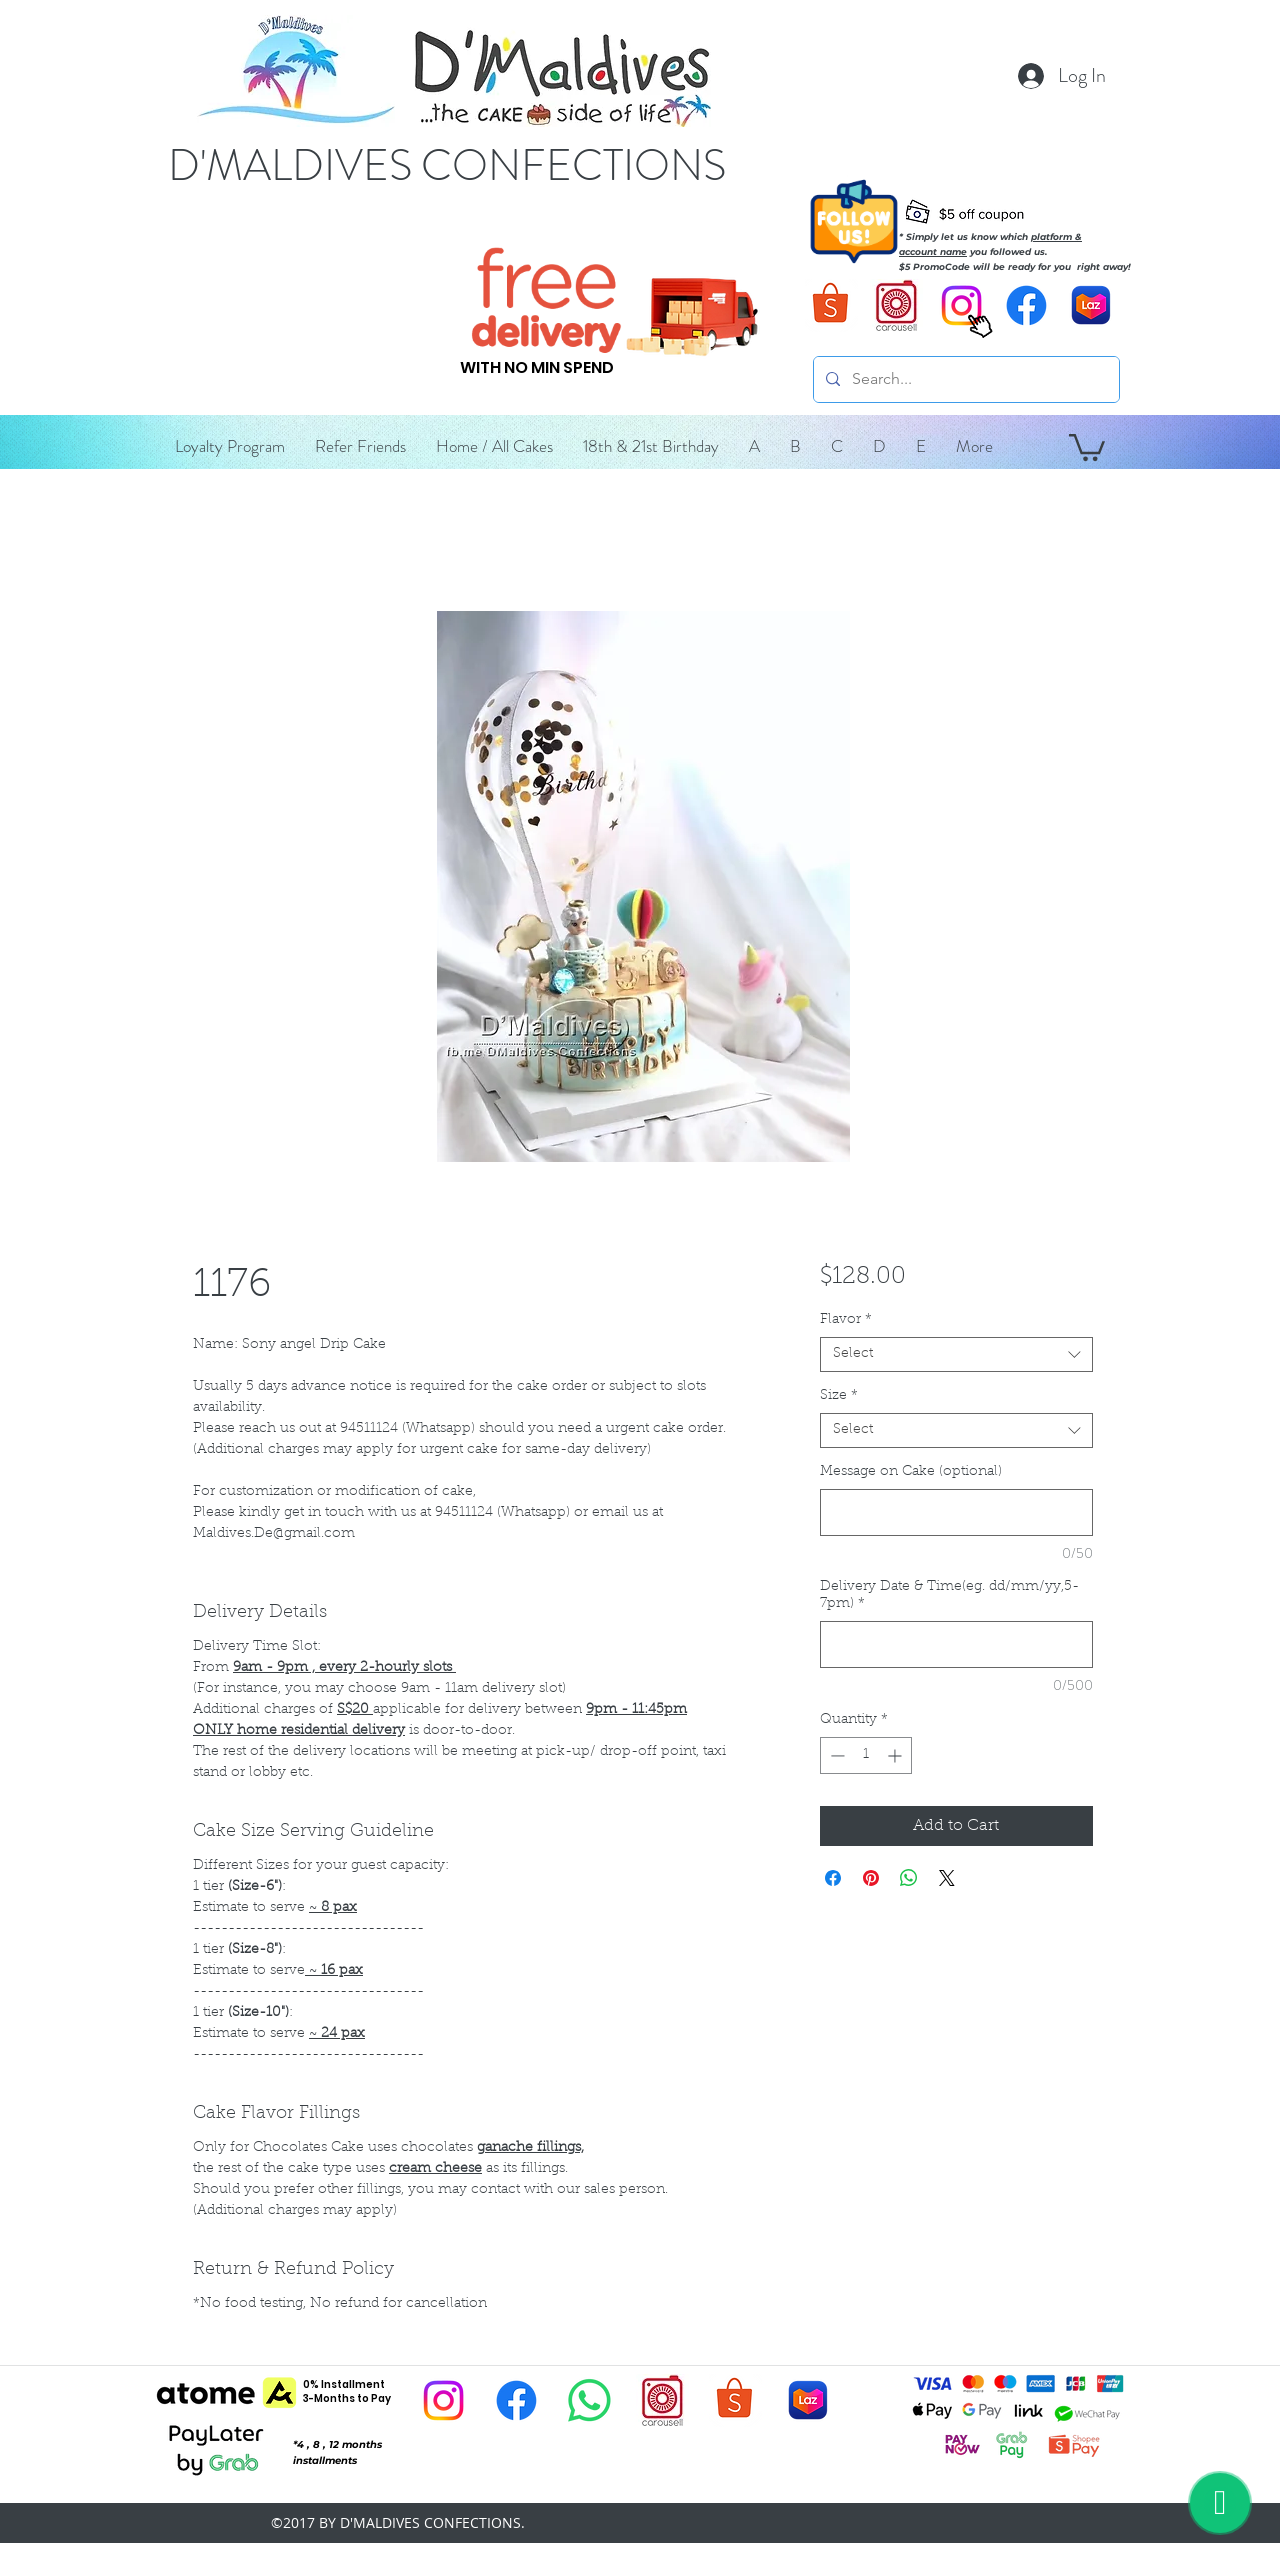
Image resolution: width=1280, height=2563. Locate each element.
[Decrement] (835, 1755)
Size (839, 1396)
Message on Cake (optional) (911, 1472)
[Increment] (896, 1755)
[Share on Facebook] (833, 1878)
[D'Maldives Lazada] (1091, 305)
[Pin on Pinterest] (871, 1878)
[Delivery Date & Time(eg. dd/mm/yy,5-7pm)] (956, 1644)
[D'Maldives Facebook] (1026, 305)
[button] (754, 446)
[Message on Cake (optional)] (956, 1512)
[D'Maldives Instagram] (443, 2400)
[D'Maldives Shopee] (831, 305)
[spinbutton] (866, 1755)
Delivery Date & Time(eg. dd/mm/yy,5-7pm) (949, 1595)
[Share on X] (947, 1878)
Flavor (846, 1320)
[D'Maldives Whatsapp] (589, 2400)
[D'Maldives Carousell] (896, 305)
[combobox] (956, 1354)
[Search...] (964, 379)
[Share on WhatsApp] (909, 1878)
